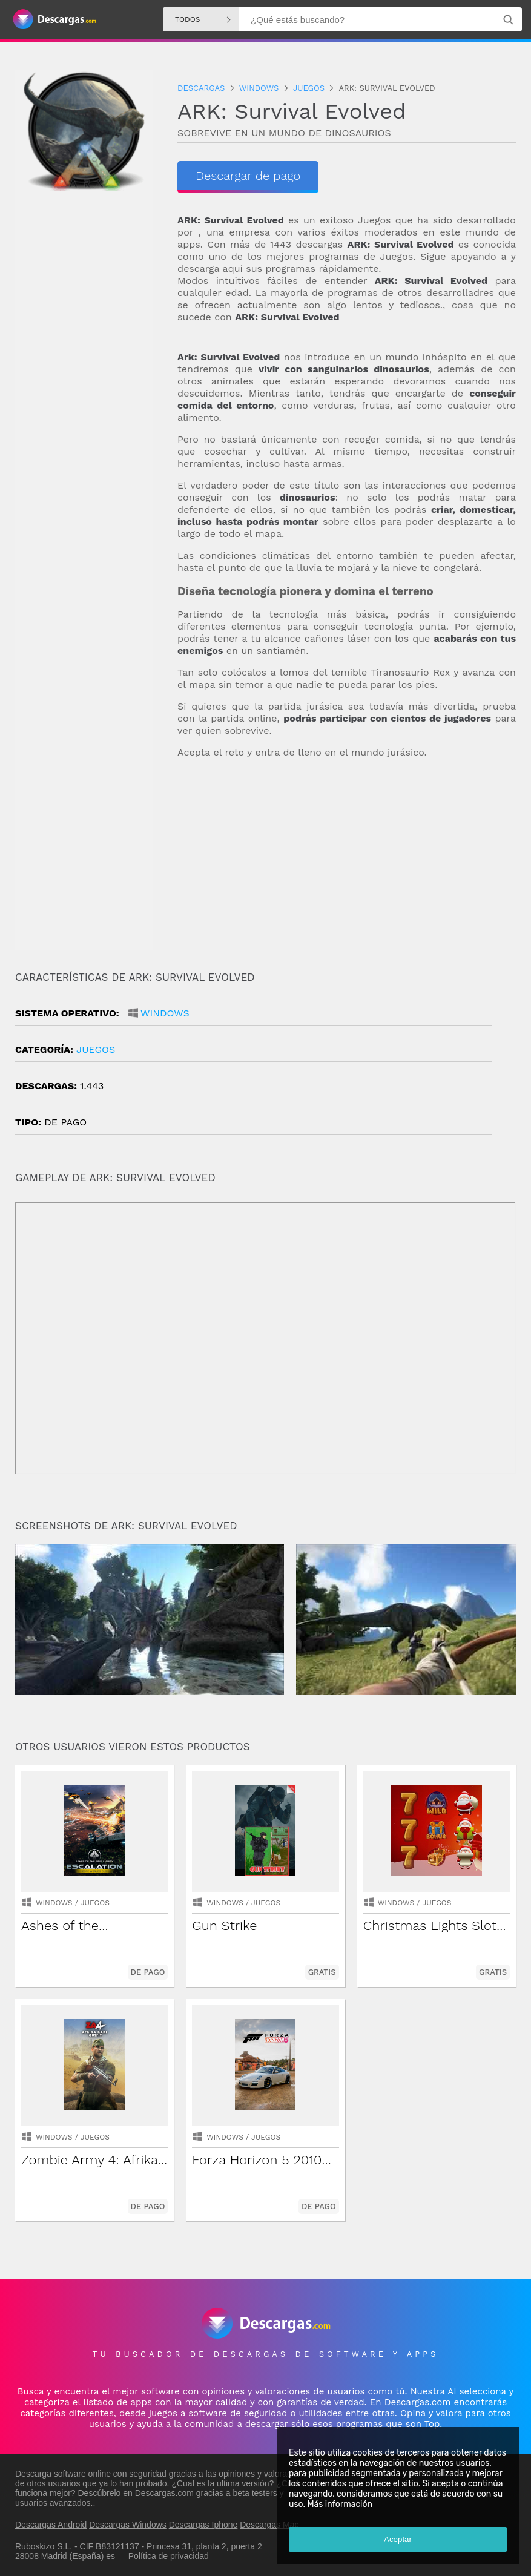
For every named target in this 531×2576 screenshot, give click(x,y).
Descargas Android (51, 2524)
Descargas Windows (128, 2524)
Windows (165, 1013)
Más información (339, 2504)
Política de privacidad (168, 2556)
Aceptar (398, 2539)
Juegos (95, 1049)
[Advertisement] (346, 865)
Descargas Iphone (203, 2524)
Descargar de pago (248, 175)
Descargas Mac (269, 2524)
